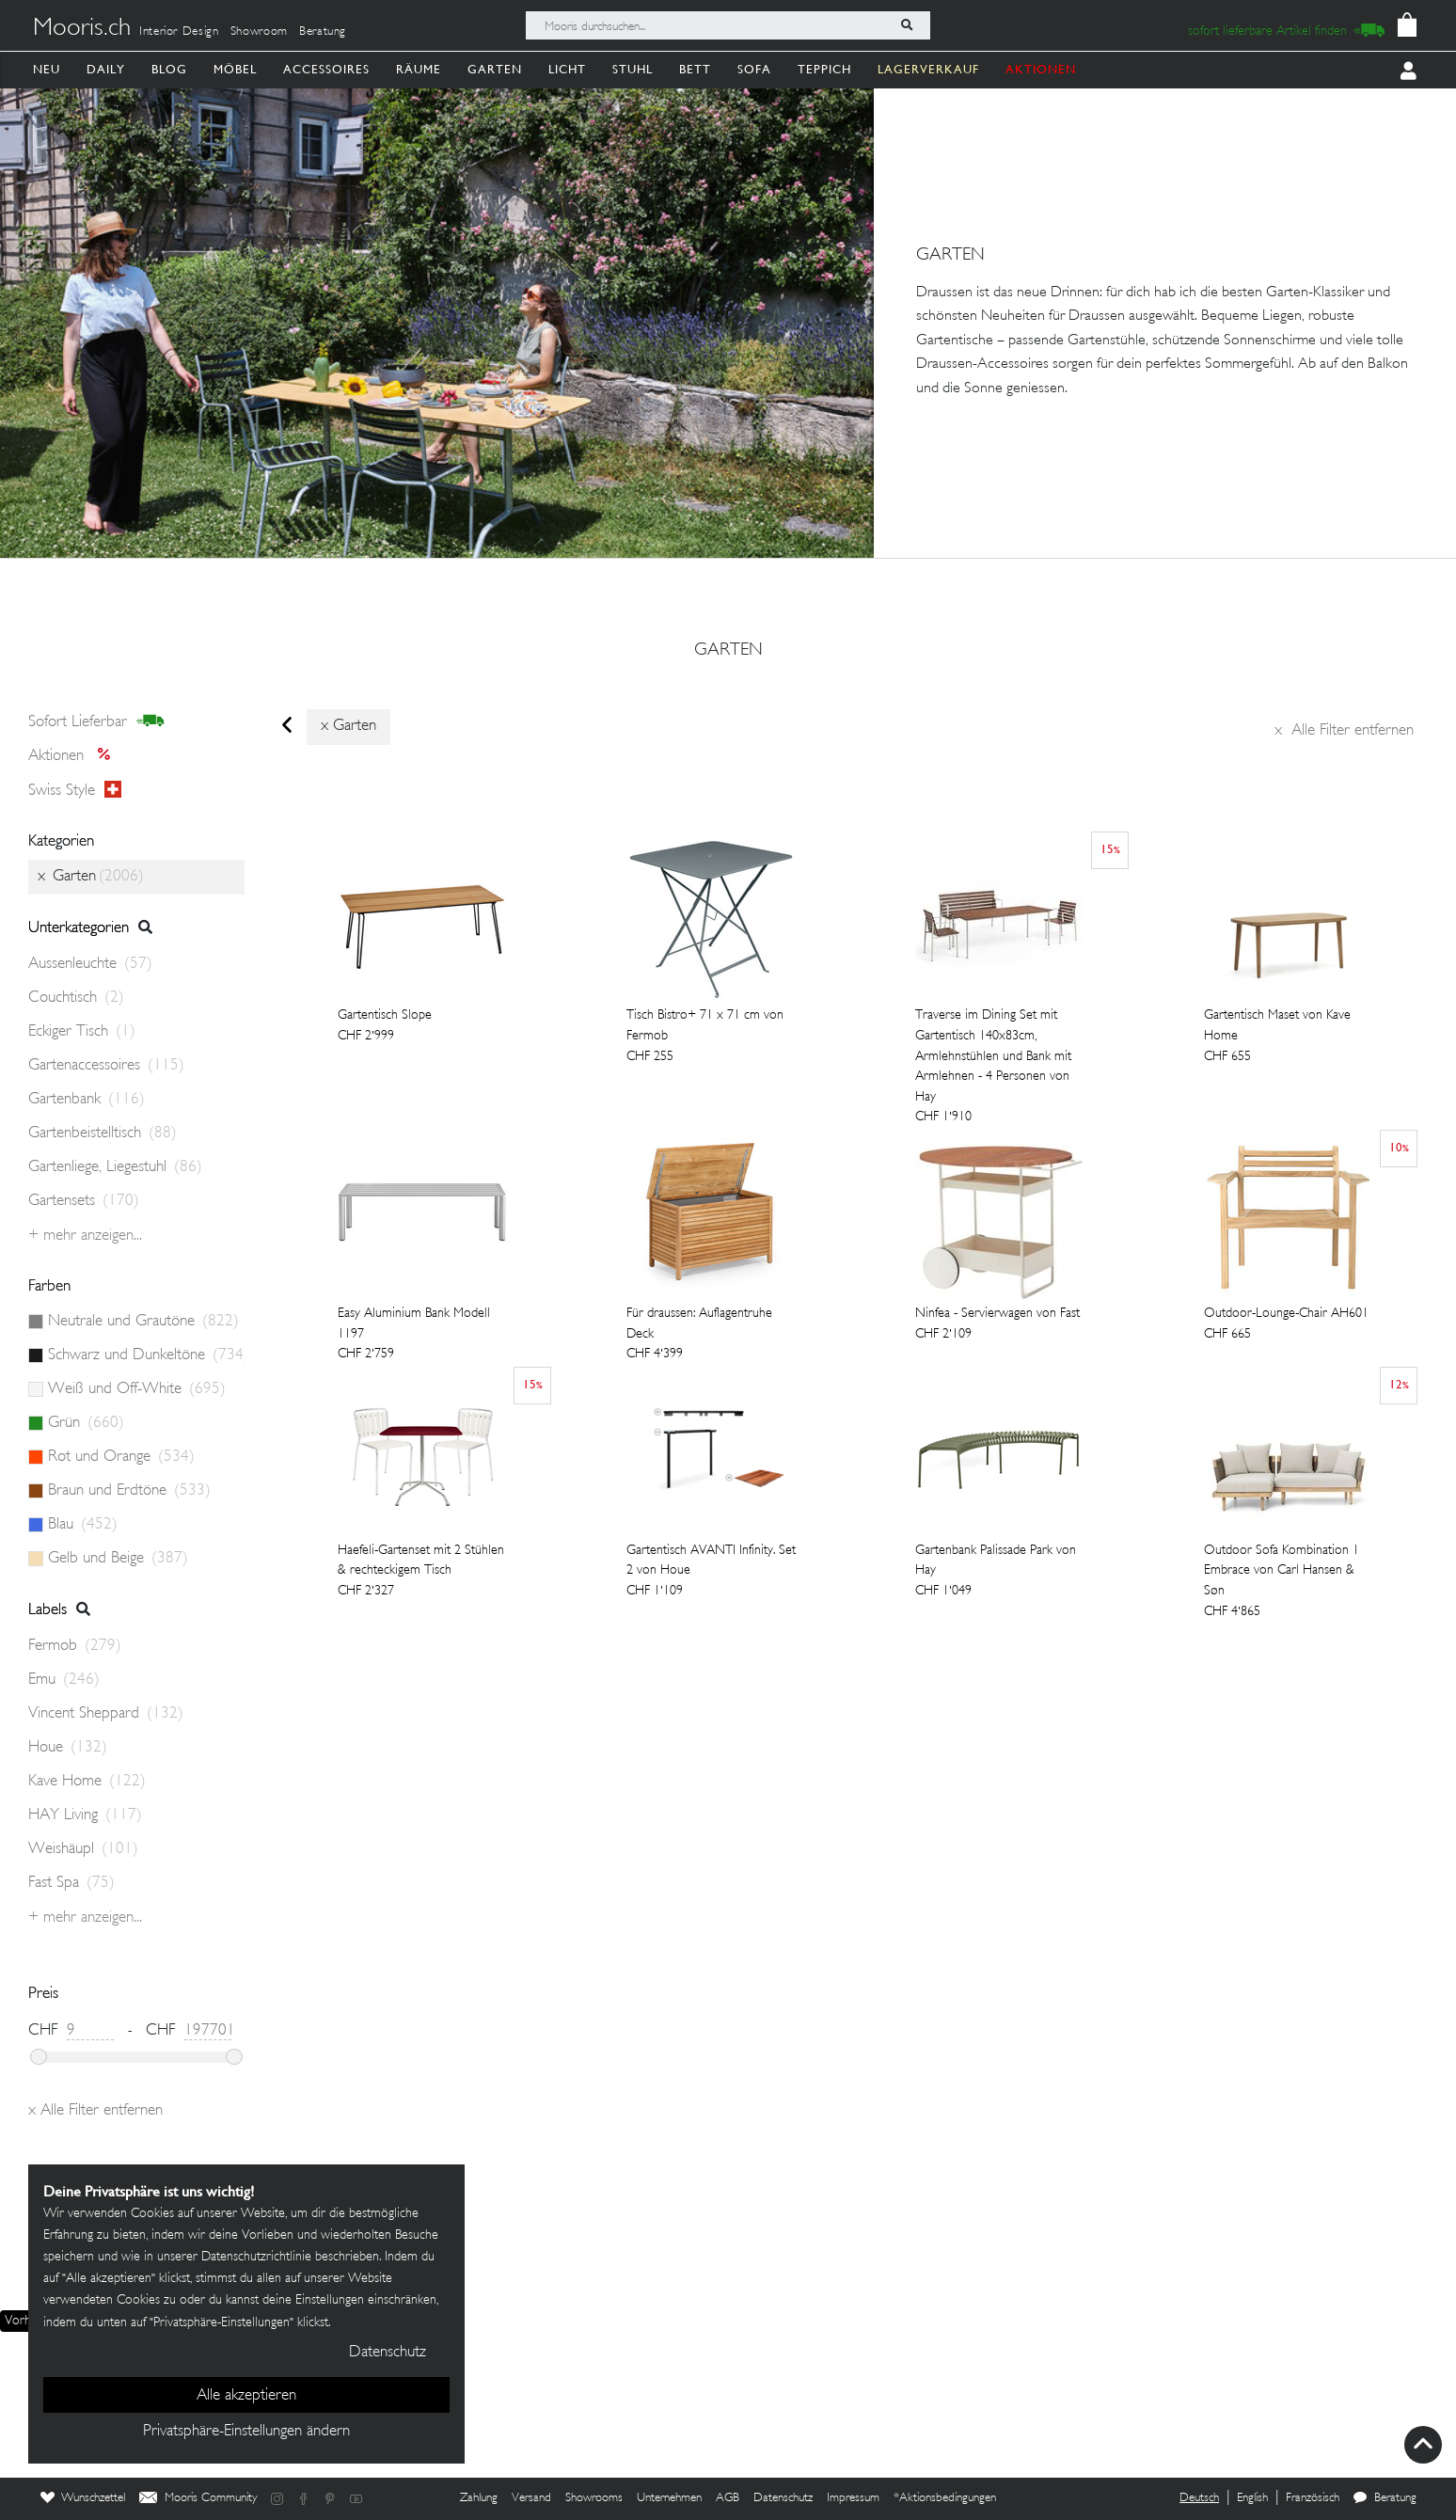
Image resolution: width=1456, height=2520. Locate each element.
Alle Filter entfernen (1344, 730)
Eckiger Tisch (81, 1031)
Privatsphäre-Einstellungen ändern (246, 2431)
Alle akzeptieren (246, 2395)
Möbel (235, 69)
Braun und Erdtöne (129, 1490)
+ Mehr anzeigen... (85, 1236)
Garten (494, 69)
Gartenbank (86, 1099)
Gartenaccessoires (106, 1065)
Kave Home (87, 1781)
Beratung (322, 32)
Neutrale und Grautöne (143, 1321)
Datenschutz (783, 2498)
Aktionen (74, 756)
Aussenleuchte (90, 964)
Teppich (824, 69)
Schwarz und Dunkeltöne (146, 1355)
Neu (46, 69)
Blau (83, 1524)
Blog (169, 69)
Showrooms (594, 2498)
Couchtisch (76, 998)
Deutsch (1199, 2498)
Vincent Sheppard (105, 1713)
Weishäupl (83, 1849)
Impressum (853, 2498)
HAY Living (85, 1815)
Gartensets (83, 1201)
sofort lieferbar (96, 721)
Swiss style (74, 790)
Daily (106, 69)
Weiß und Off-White (137, 1389)
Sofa (754, 69)
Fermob (74, 1646)
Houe (67, 1747)
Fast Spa (71, 1883)
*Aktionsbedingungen (945, 2498)
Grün (86, 1423)
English (1252, 2498)
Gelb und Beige (118, 1558)
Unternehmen (669, 2498)
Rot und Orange (121, 1457)
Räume (418, 69)
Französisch (1312, 2498)
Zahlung (479, 2498)
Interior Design (179, 32)
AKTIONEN (1040, 69)
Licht (567, 69)
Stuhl (632, 69)
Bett (695, 69)
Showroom (259, 32)
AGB (727, 2498)
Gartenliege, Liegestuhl (115, 1167)
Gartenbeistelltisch (102, 1133)
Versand (531, 2498)
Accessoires (326, 69)
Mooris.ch (82, 29)
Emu (64, 1680)
